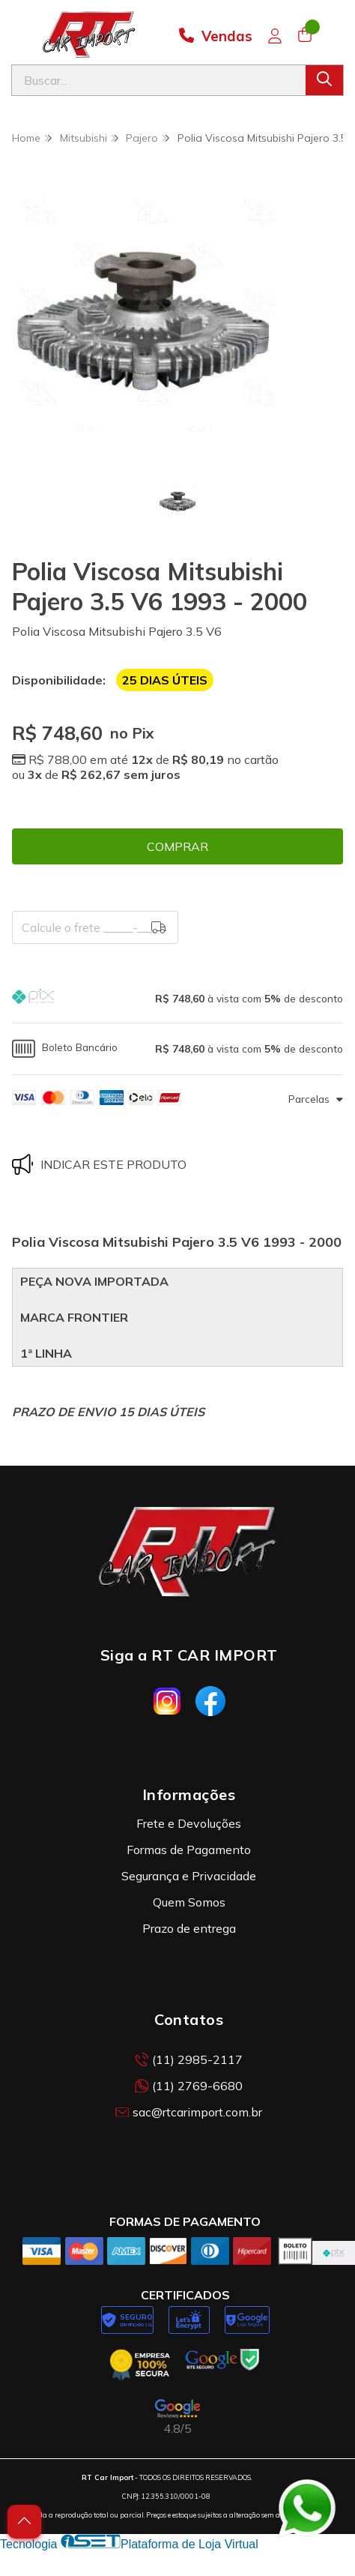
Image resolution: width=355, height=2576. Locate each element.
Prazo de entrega (189, 1928)
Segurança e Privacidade (188, 1875)
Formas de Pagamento (189, 1849)
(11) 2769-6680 (189, 2085)
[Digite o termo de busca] (159, 80)
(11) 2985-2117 (189, 2059)
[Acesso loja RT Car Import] (274, 35)
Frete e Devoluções (188, 1823)
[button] (177, 998)
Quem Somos (189, 1902)
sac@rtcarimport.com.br (189, 2111)
